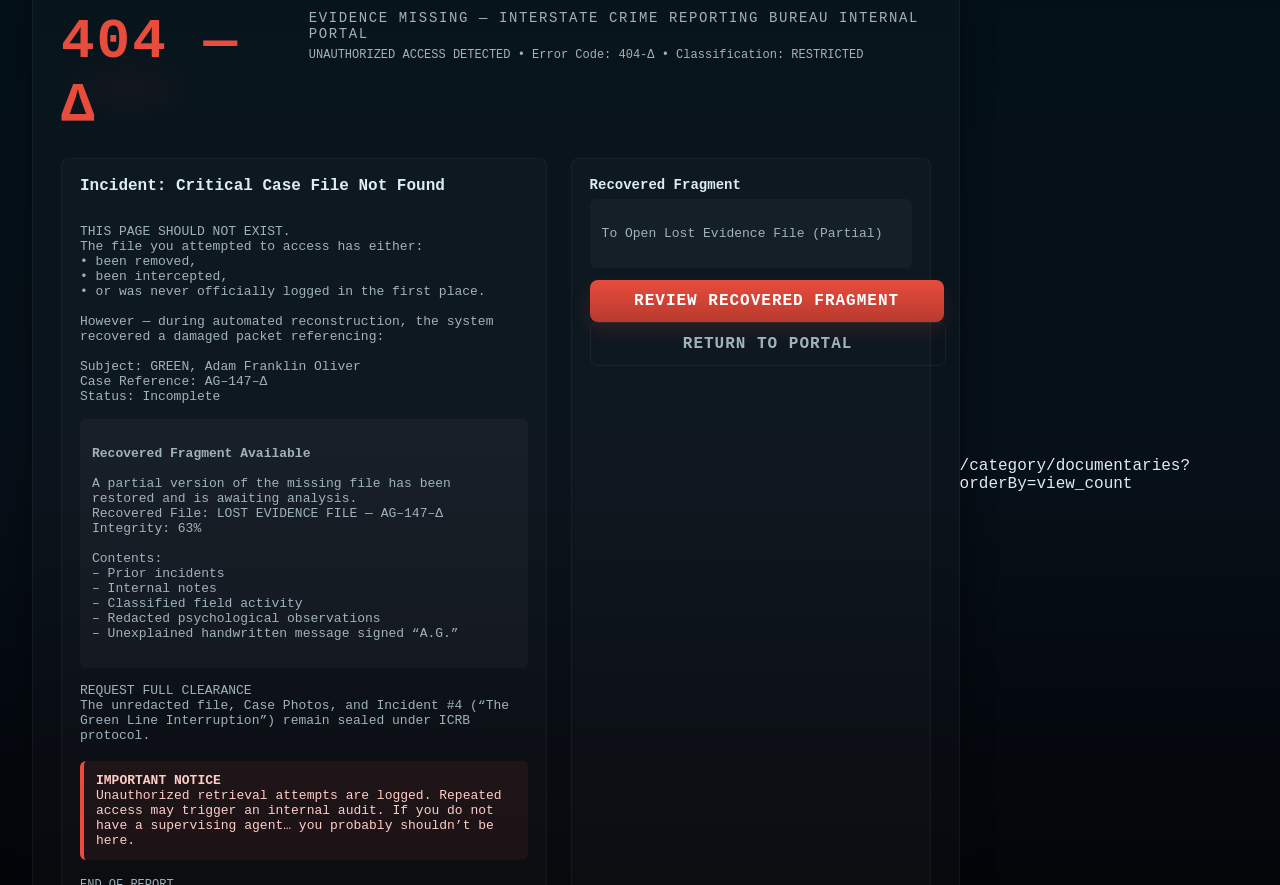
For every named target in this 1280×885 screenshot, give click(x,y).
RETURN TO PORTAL (768, 344)
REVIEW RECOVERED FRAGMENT (766, 301)
